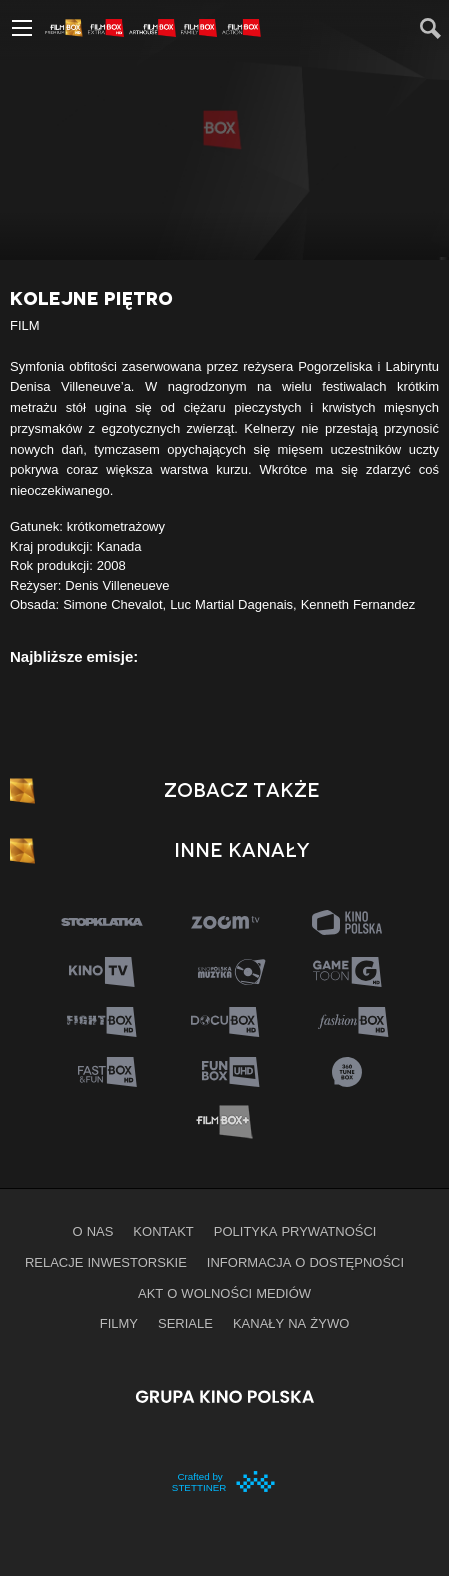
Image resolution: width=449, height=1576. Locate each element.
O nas (93, 1231)
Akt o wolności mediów (224, 1293)
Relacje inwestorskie (106, 1262)
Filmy (119, 1323)
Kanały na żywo (291, 1323)
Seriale (185, 1323)
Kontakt (163, 1231)
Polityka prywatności (295, 1231)
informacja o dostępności (305, 1262)
